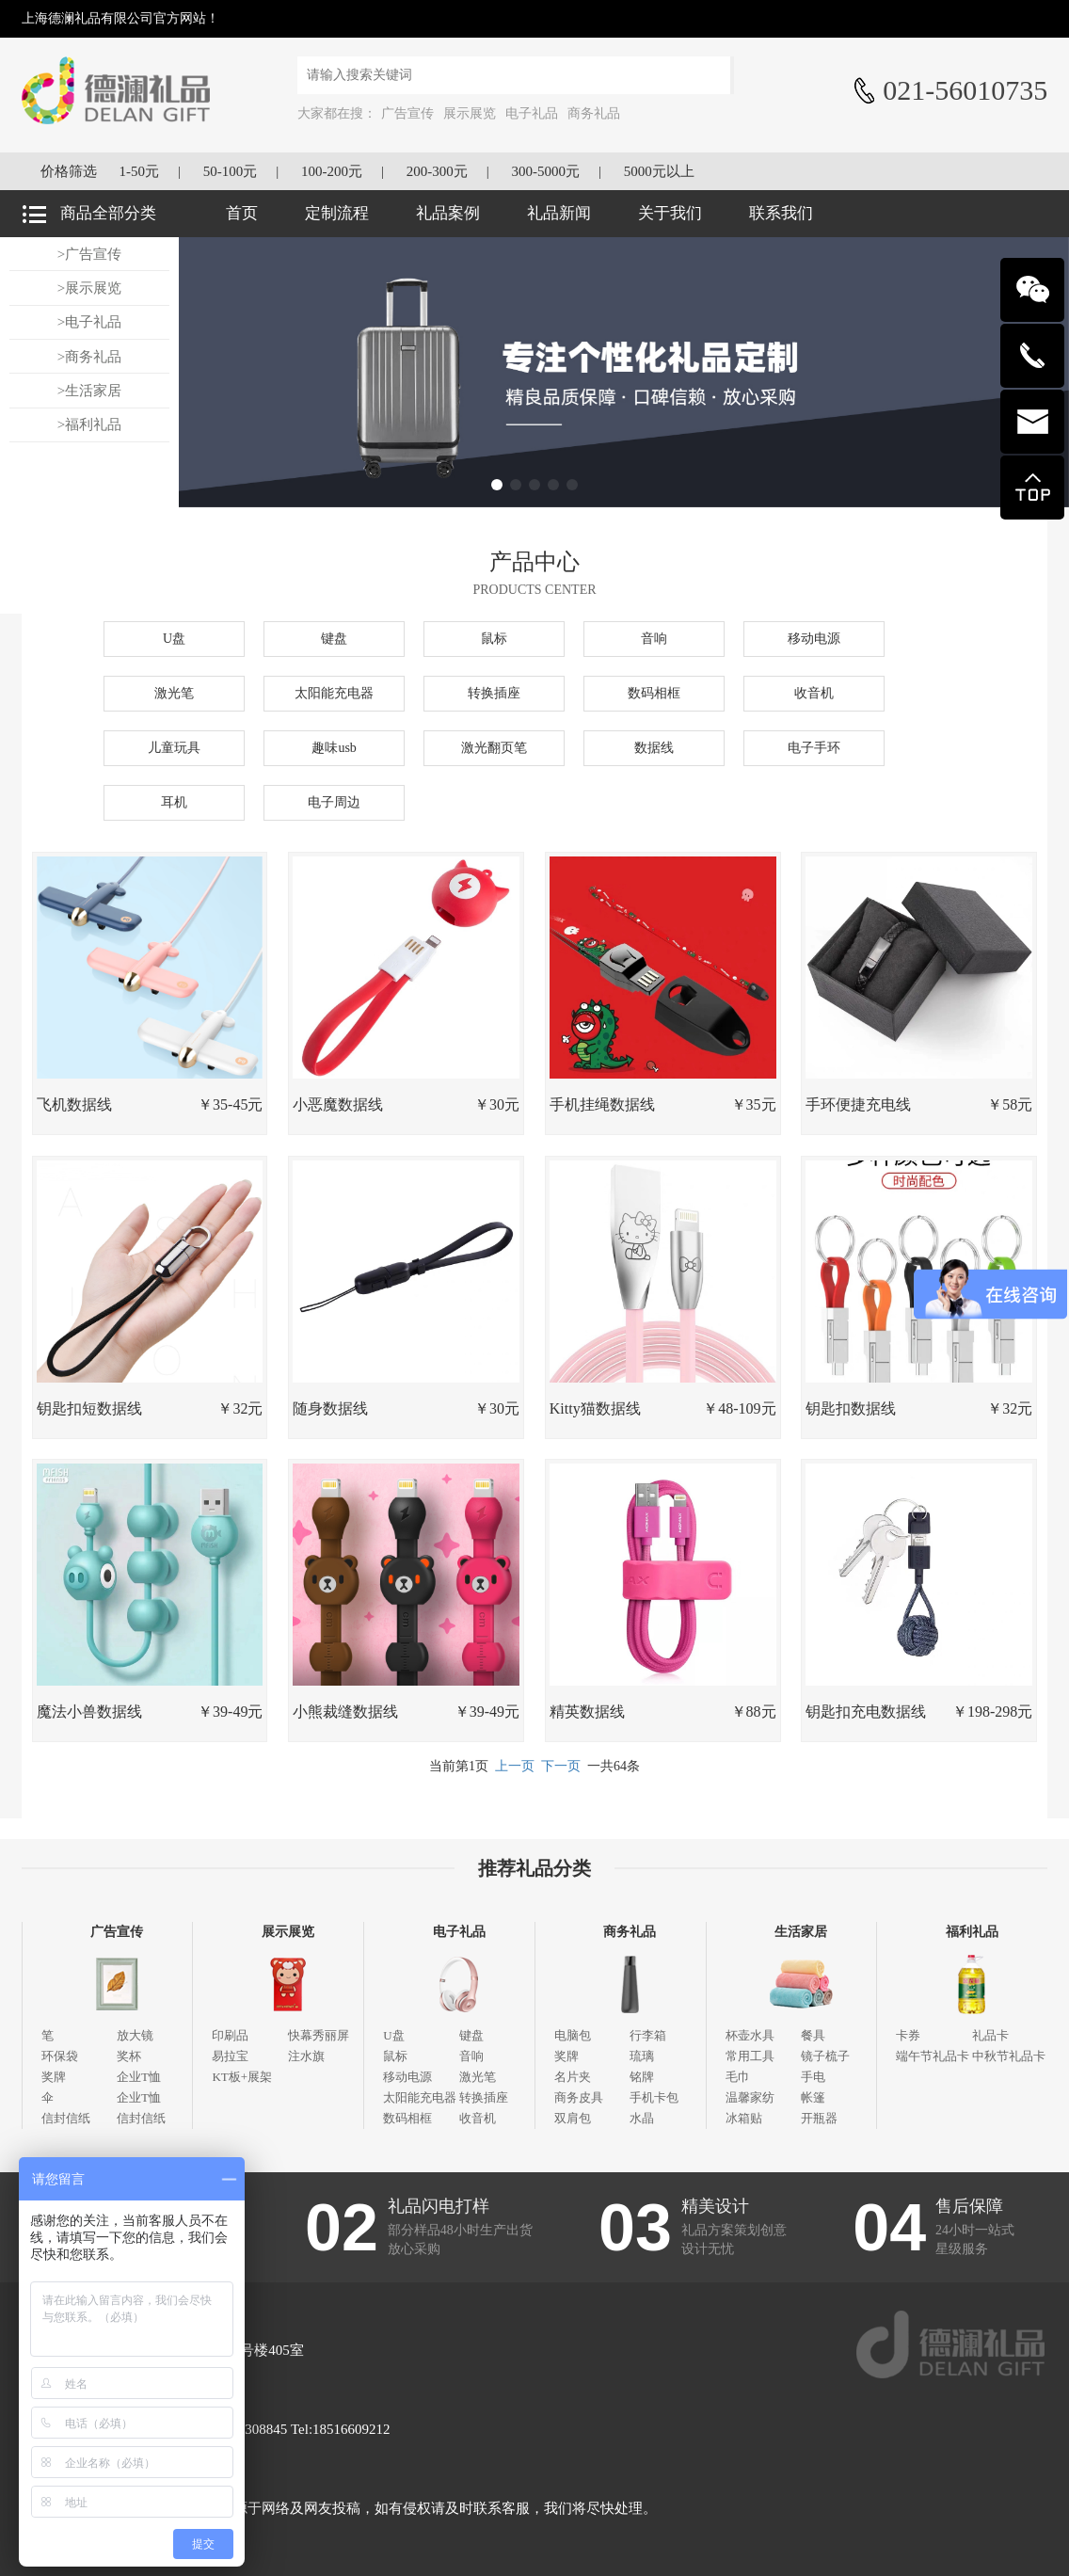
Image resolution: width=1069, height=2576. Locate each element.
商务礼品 (593, 113)
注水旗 (306, 2056)
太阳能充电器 (334, 693)
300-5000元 (546, 171)
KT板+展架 (242, 2077)
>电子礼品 (89, 321)
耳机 (174, 802)
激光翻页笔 (494, 748)
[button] (497, 484)
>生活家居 (89, 390)
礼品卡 (990, 2035)
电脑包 (572, 2035)
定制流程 (337, 213)
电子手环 (814, 748)
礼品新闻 (559, 213)
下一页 (561, 1766)
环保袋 (59, 2056)
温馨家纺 (750, 2097)
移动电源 (814, 639)
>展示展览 (89, 288)
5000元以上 (659, 171)
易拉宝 (230, 2056)
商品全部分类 (108, 213)
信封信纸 (65, 2118)
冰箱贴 (744, 2118)
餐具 (813, 2035)
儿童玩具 (174, 748)
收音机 (814, 693)
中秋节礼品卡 (1008, 2056)
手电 (813, 2077)
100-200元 (331, 171)
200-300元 (437, 171)
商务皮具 (578, 2097)
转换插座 (494, 693)
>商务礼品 (89, 356)
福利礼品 (972, 1932)
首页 (242, 213)
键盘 (334, 639)
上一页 (514, 1766)
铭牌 (642, 2077)
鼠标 (494, 639)
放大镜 (135, 2035)
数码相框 (654, 693)
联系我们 (781, 213)
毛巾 (738, 2077)
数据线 (654, 748)
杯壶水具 (750, 2035)
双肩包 (572, 2118)
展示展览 (469, 113)
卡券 (908, 2035)
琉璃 (642, 2056)
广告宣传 (407, 113)
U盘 (174, 639)
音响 (654, 639)
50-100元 (230, 171)
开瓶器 (819, 2118)
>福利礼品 (89, 424)
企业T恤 (139, 2077)
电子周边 (334, 802)
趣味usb (333, 748)
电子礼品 (531, 113)
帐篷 (813, 2097)
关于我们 (670, 213)
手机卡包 (654, 2097)
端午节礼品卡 (932, 2056)
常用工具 (750, 2056)
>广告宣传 (89, 254)
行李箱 (648, 2035)
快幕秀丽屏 (318, 2035)
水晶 (642, 2118)
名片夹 (572, 2077)
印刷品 (230, 2035)
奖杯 (129, 2056)
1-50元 (139, 171)
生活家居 (800, 1932)
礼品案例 (448, 213)
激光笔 (174, 693)
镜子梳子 (825, 2056)
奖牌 (53, 2077)
